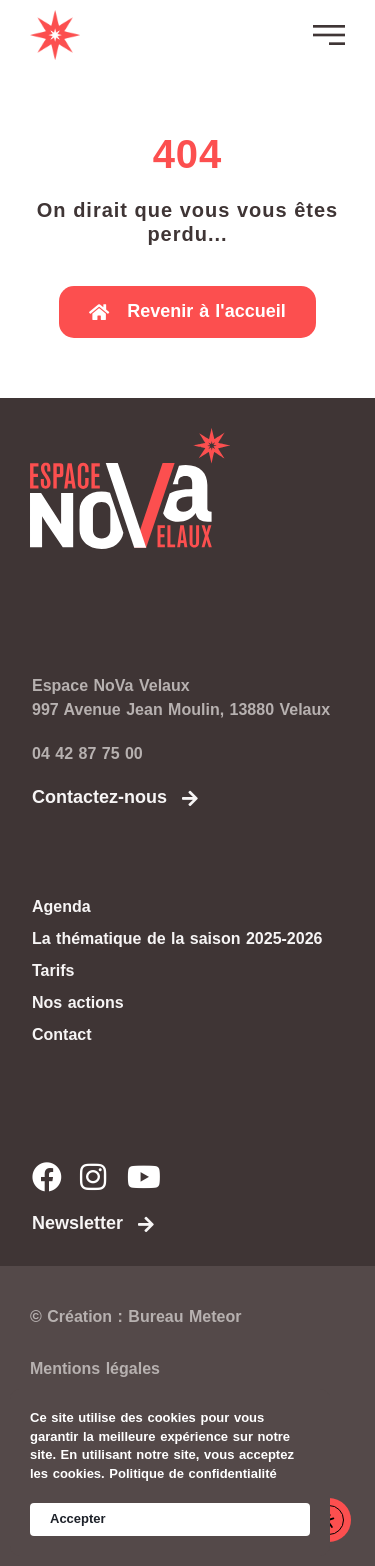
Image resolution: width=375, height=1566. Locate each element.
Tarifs (53, 970)
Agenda (61, 906)
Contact (62, 1034)
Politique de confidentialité (192, 1473)
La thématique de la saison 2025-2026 (177, 938)
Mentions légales (95, 1368)
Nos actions (78, 1002)
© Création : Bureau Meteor (135, 1316)
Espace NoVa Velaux (111, 685)
